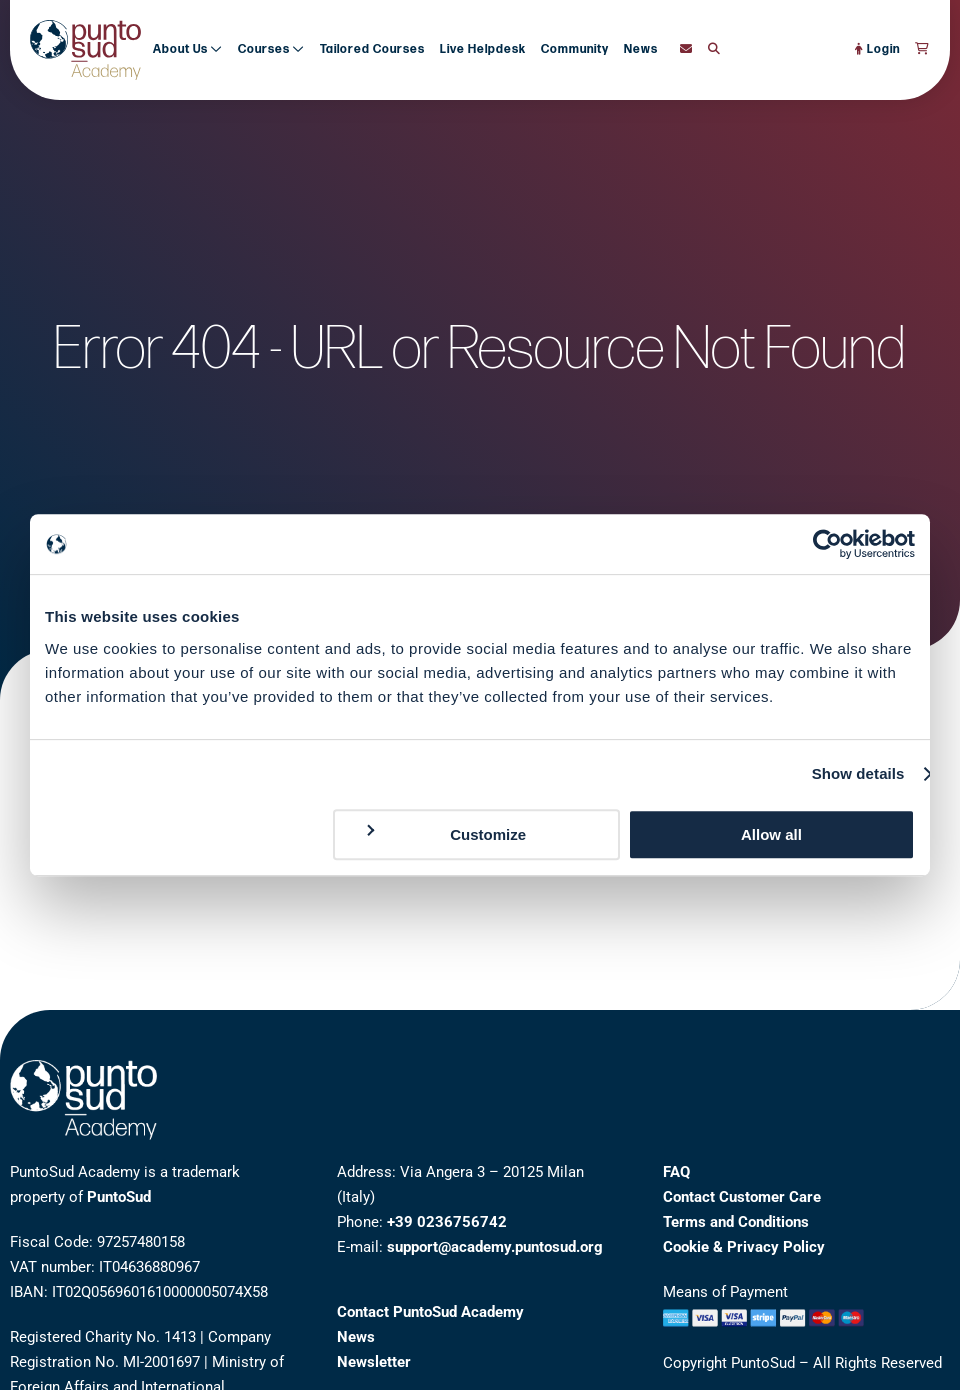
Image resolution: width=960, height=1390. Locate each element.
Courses (271, 49)
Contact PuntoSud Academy (430, 1312)
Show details (858, 773)
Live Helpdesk (483, 49)
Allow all (771, 834)
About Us (188, 49)
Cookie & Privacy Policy (744, 1247)
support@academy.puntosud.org (495, 1247)
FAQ (676, 1172)
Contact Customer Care (742, 1197)
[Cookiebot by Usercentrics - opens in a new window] (827, 544)
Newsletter (374, 1362)
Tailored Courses (372, 49)
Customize (445, 833)
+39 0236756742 (447, 1222)
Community (575, 49)
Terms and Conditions (736, 1222)
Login (877, 49)
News (641, 49)
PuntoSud (119, 1197)
